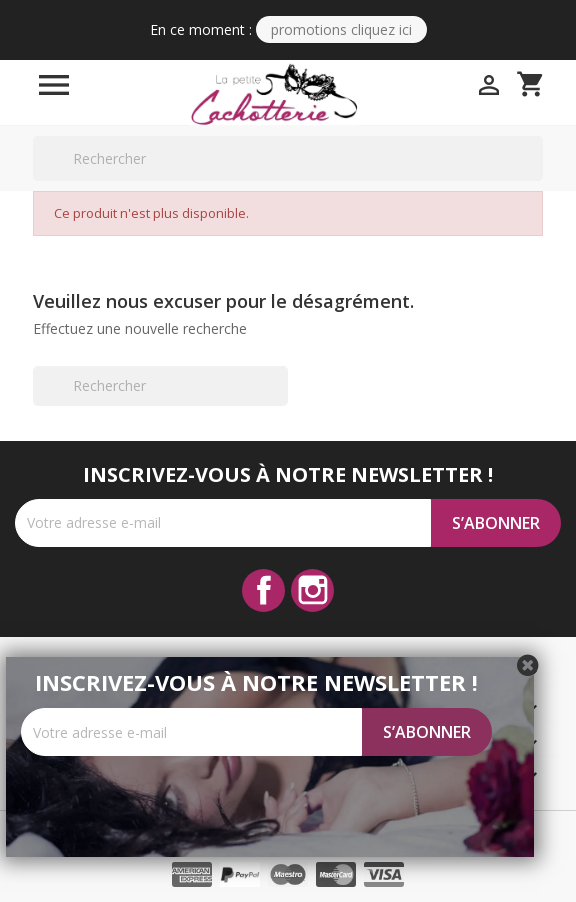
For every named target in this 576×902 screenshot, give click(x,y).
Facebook (263, 590)
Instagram (312, 590)
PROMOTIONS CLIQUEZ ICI (341, 29)
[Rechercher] (288, 158)
